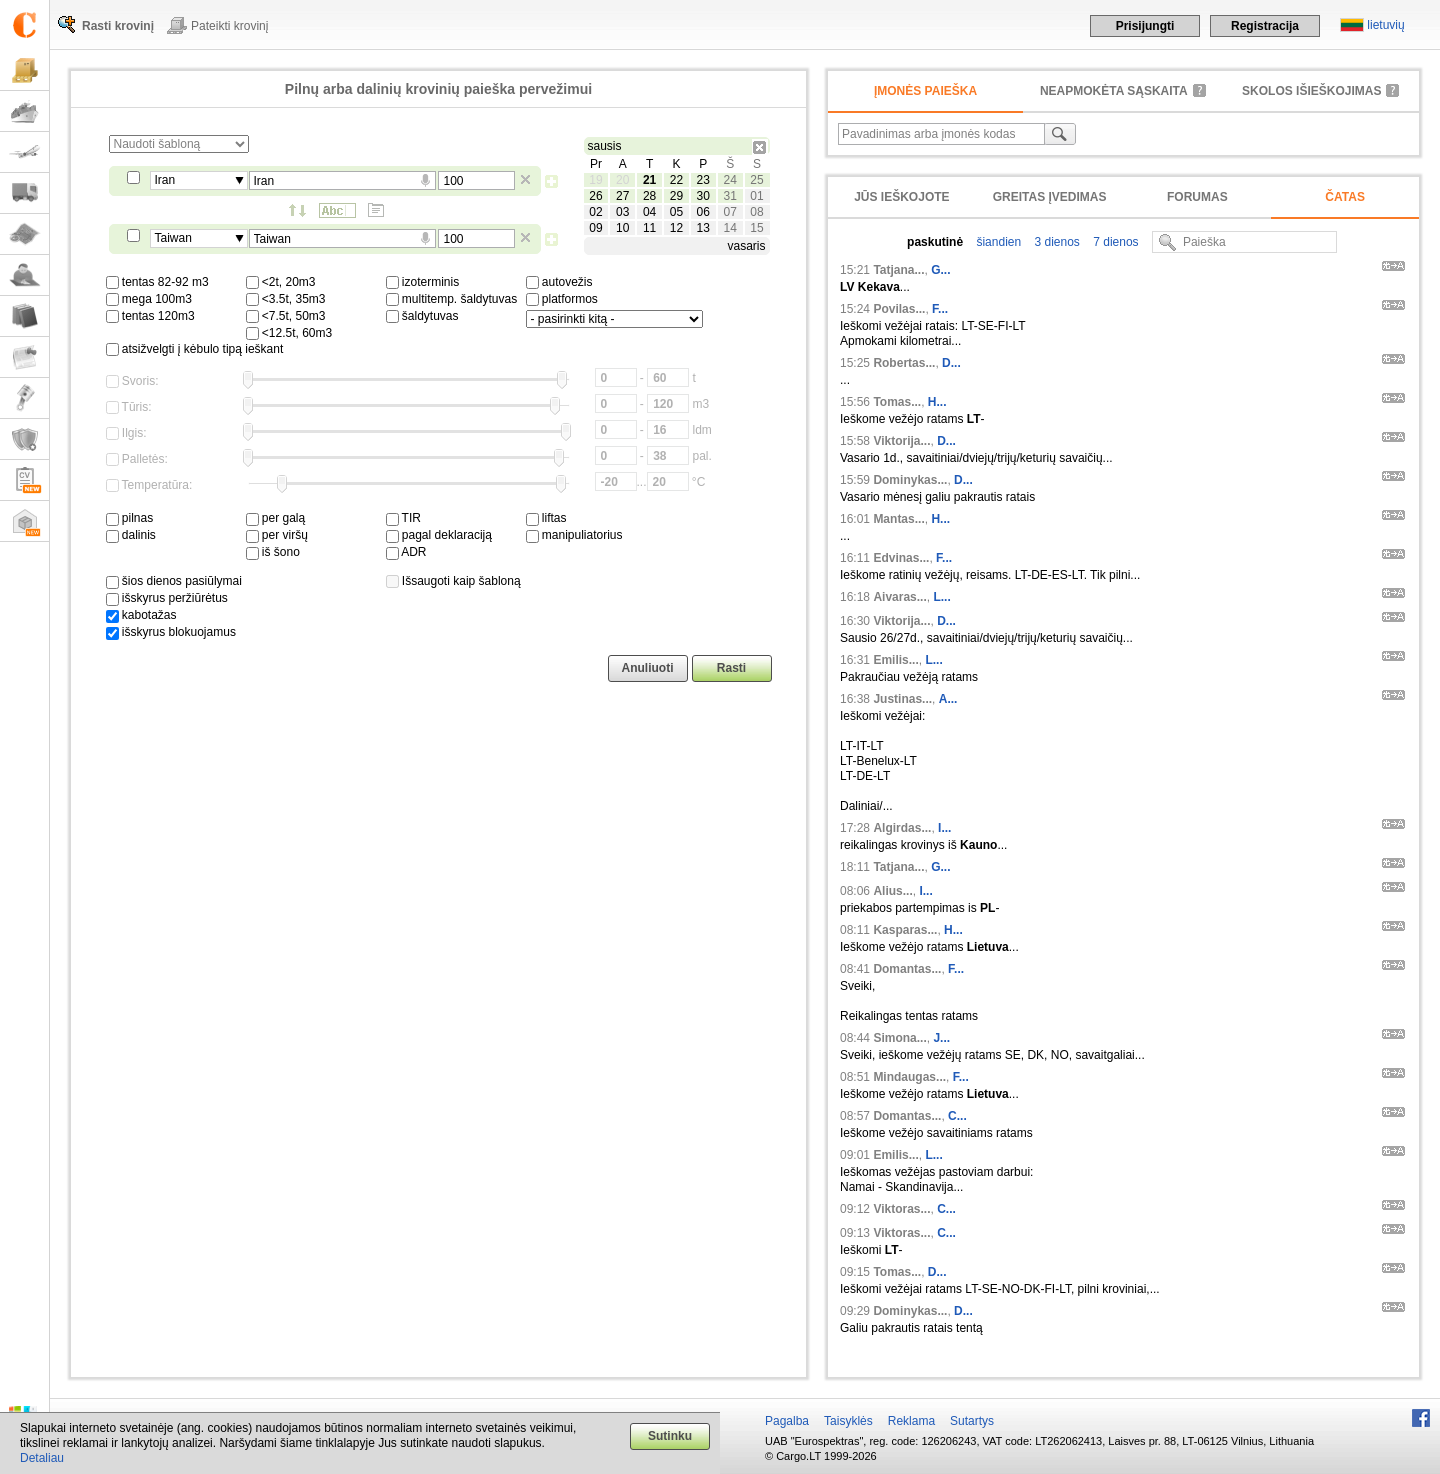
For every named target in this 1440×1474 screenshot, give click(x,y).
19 (595, 180)
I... (944, 828)
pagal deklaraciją (439, 535)
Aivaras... (899, 597)
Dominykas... (910, 480)
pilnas (130, 518)
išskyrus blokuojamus (171, 632)
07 (729, 212)
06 (703, 212)
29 (676, 196)
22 (676, 180)
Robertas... (904, 363)
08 (756, 212)
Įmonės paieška (925, 91)
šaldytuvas (422, 316)
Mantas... (898, 519)
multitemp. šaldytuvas (452, 299)
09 (595, 228)
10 (622, 228)
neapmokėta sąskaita (1114, 91)
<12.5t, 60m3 (289, 333)
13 (703, 228)
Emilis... (895, 660)
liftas (546, 518)
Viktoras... (901, 1209)
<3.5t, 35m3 (286, 299)
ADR (406, 552)
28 (649, 196)
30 (703, 196)
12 (676, 228)
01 (756, 196)
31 (729, 196)
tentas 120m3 (150, 316)
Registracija (1265, 26)
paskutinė (935, 242)
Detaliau (42, 1458)
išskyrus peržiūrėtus (167, 598)
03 (622, 212)
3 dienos (1055, 242)
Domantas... (907, 969)
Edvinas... (901, 558)
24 (729, 180)
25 (756, 180)
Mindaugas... (909, 1077)
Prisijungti (1145, 26)
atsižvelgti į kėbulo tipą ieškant (195, 349)
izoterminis (423, 282)
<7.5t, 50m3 (286, 316)
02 (595, 212)
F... (940, 309)
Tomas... (897, 402)
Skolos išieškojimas (1311, 91)
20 (622, 180)
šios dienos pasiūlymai (174, 581)
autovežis (559, 282)
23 (703, 180)
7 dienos (1114, 242)
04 (649, 212)
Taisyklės (848, 1421)
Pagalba (787, 1421)
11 (649, 228)
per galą (276, 518)
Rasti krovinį (118, 26)
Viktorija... (901, 441)
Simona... (899, 1038)
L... (941, 597)
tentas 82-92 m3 (157, 282)
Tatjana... (898, 270)
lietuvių (1385, 25)
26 (595, 196)
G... (940, 270)
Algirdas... (902, 828)
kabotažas (141, 615)
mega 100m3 (149, 299)
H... (937, 402)
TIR (403, 518)
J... (941, 1038)
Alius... (892, 891)
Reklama (911, 1421)
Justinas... (902, 699)
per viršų (277, 535)
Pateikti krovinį (229, 26)
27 (622, 196)
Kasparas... (905, 930)
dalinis (131, 535)
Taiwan (173, 238)
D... (951, 363)
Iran (165, 180)
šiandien (997, 242)
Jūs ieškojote (901, 197)
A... (948, 699)
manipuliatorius (574, 535)
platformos (562, 299)
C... (957, 1116)
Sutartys (972, 1421)
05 (676, 212)
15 (756, 228)
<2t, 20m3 (281, 282)
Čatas (1345, 197)
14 (729, 228)
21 (649, 180)
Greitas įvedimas (1050, 197)
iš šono (273, 552)
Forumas (1197, 197)
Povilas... (899, 309)
